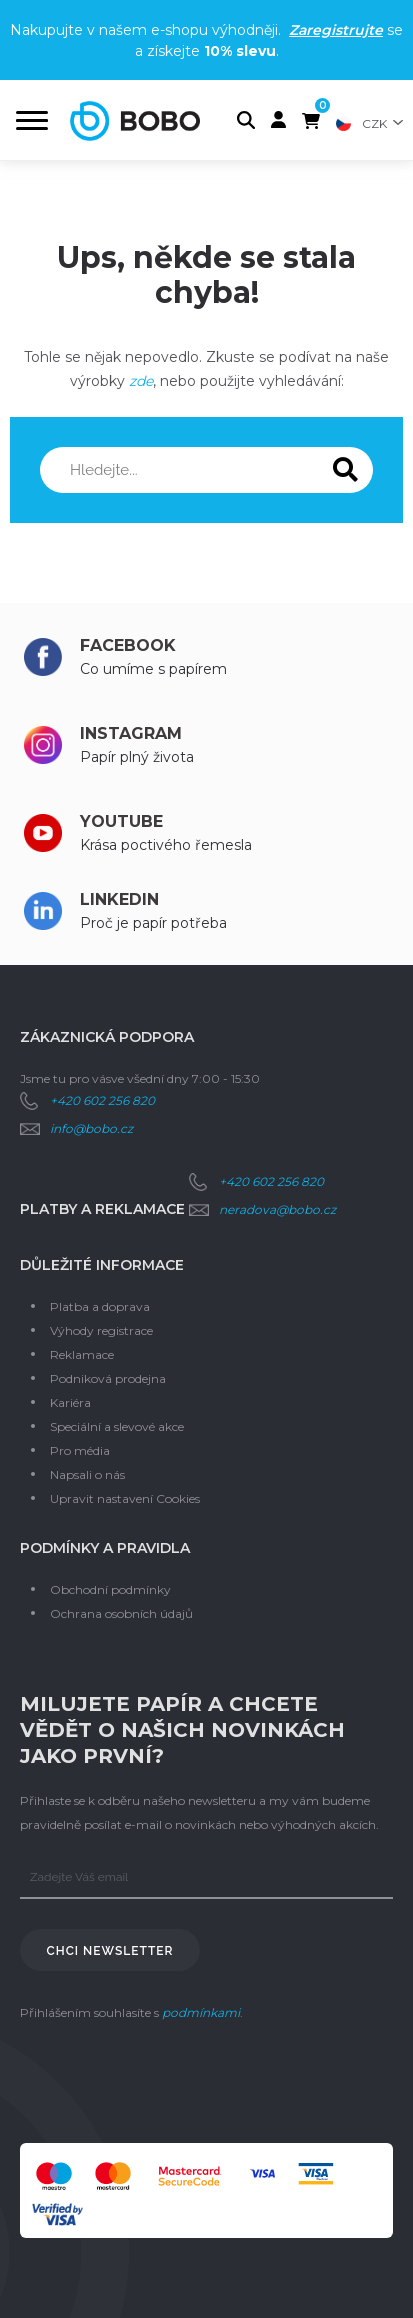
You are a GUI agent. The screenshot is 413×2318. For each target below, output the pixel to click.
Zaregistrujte (336, 30)
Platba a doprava (100, 1306)
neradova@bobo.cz (277, 1209)
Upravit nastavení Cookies (125, 1498)
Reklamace (82, 1354)
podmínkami (201, 2012)
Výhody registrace (101, 1330)
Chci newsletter (110, 1951)
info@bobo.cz (91, 1128)
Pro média (80, 1450)
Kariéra (70, 1402)
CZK (374, 123)
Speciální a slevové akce (117, 1426)
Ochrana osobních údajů (121, 1613)
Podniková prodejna (108, 1378)
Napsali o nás (87, 1474)
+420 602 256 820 (102, 1100)
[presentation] (172, 2084)
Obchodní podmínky (110, 1589)
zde (141, 381)
